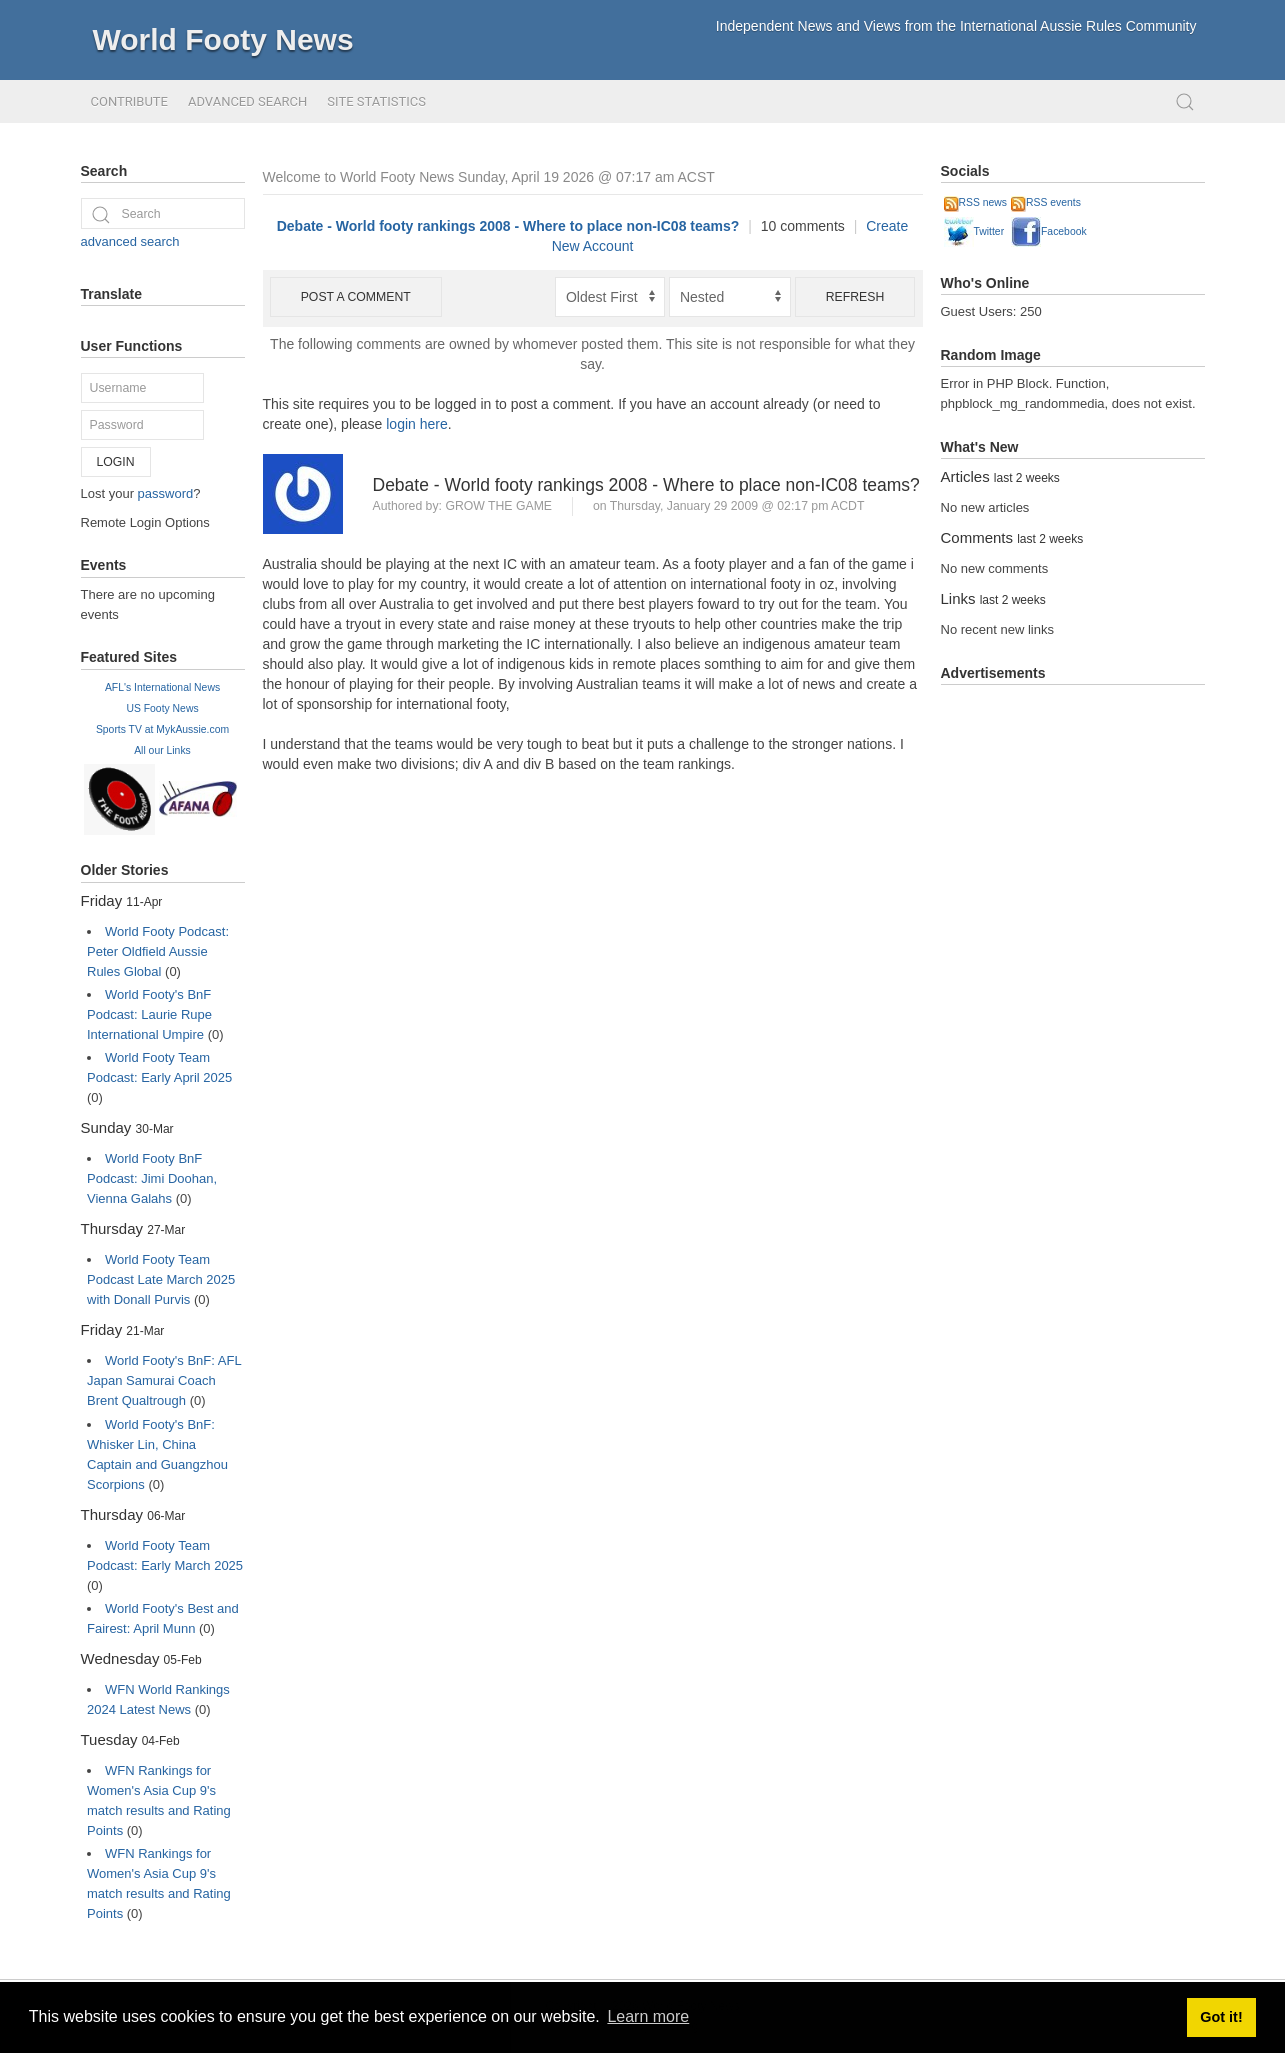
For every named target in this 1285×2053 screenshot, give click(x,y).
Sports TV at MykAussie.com (162, 729)
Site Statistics (376, 101)
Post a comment (356, 297)
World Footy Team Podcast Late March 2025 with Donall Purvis (161, 1279)
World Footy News (223, 39)
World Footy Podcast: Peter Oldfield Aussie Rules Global (158, 951)
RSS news (976, 202)
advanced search (130, 241)
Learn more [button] (648, 2016)
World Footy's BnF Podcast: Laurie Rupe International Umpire (149, 1014)
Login (116, 462)
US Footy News (162, 708)
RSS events (1046, 202)
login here (417, 424)
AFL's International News (162, 687)
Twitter (974, 231)
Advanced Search (247, 101)
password (166, 493)
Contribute (129, 101)
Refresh (855, 297)
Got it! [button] (1221, 2017)
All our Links (162, 750)
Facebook (1049, 231)
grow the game (498, 506)
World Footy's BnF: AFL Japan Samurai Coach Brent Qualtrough (164, 1380)
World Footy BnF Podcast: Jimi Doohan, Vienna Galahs (152, 1178)
